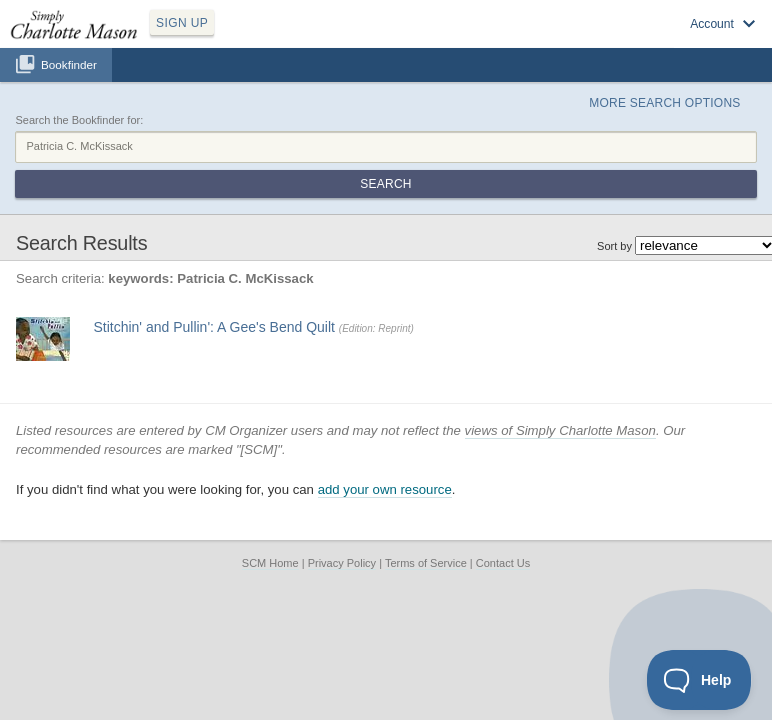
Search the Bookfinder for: (79, 120)
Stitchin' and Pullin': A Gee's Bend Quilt (214, 327)
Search (385, 184)
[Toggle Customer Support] (699, 680)
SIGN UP (182, 23)
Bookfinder (69, 64)
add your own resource (385, 489)
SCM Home (270, 563)
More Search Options (664, 103)
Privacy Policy (342, 563)
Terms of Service (426, 563)
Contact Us (503, 563)
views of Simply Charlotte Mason (560, 430)
